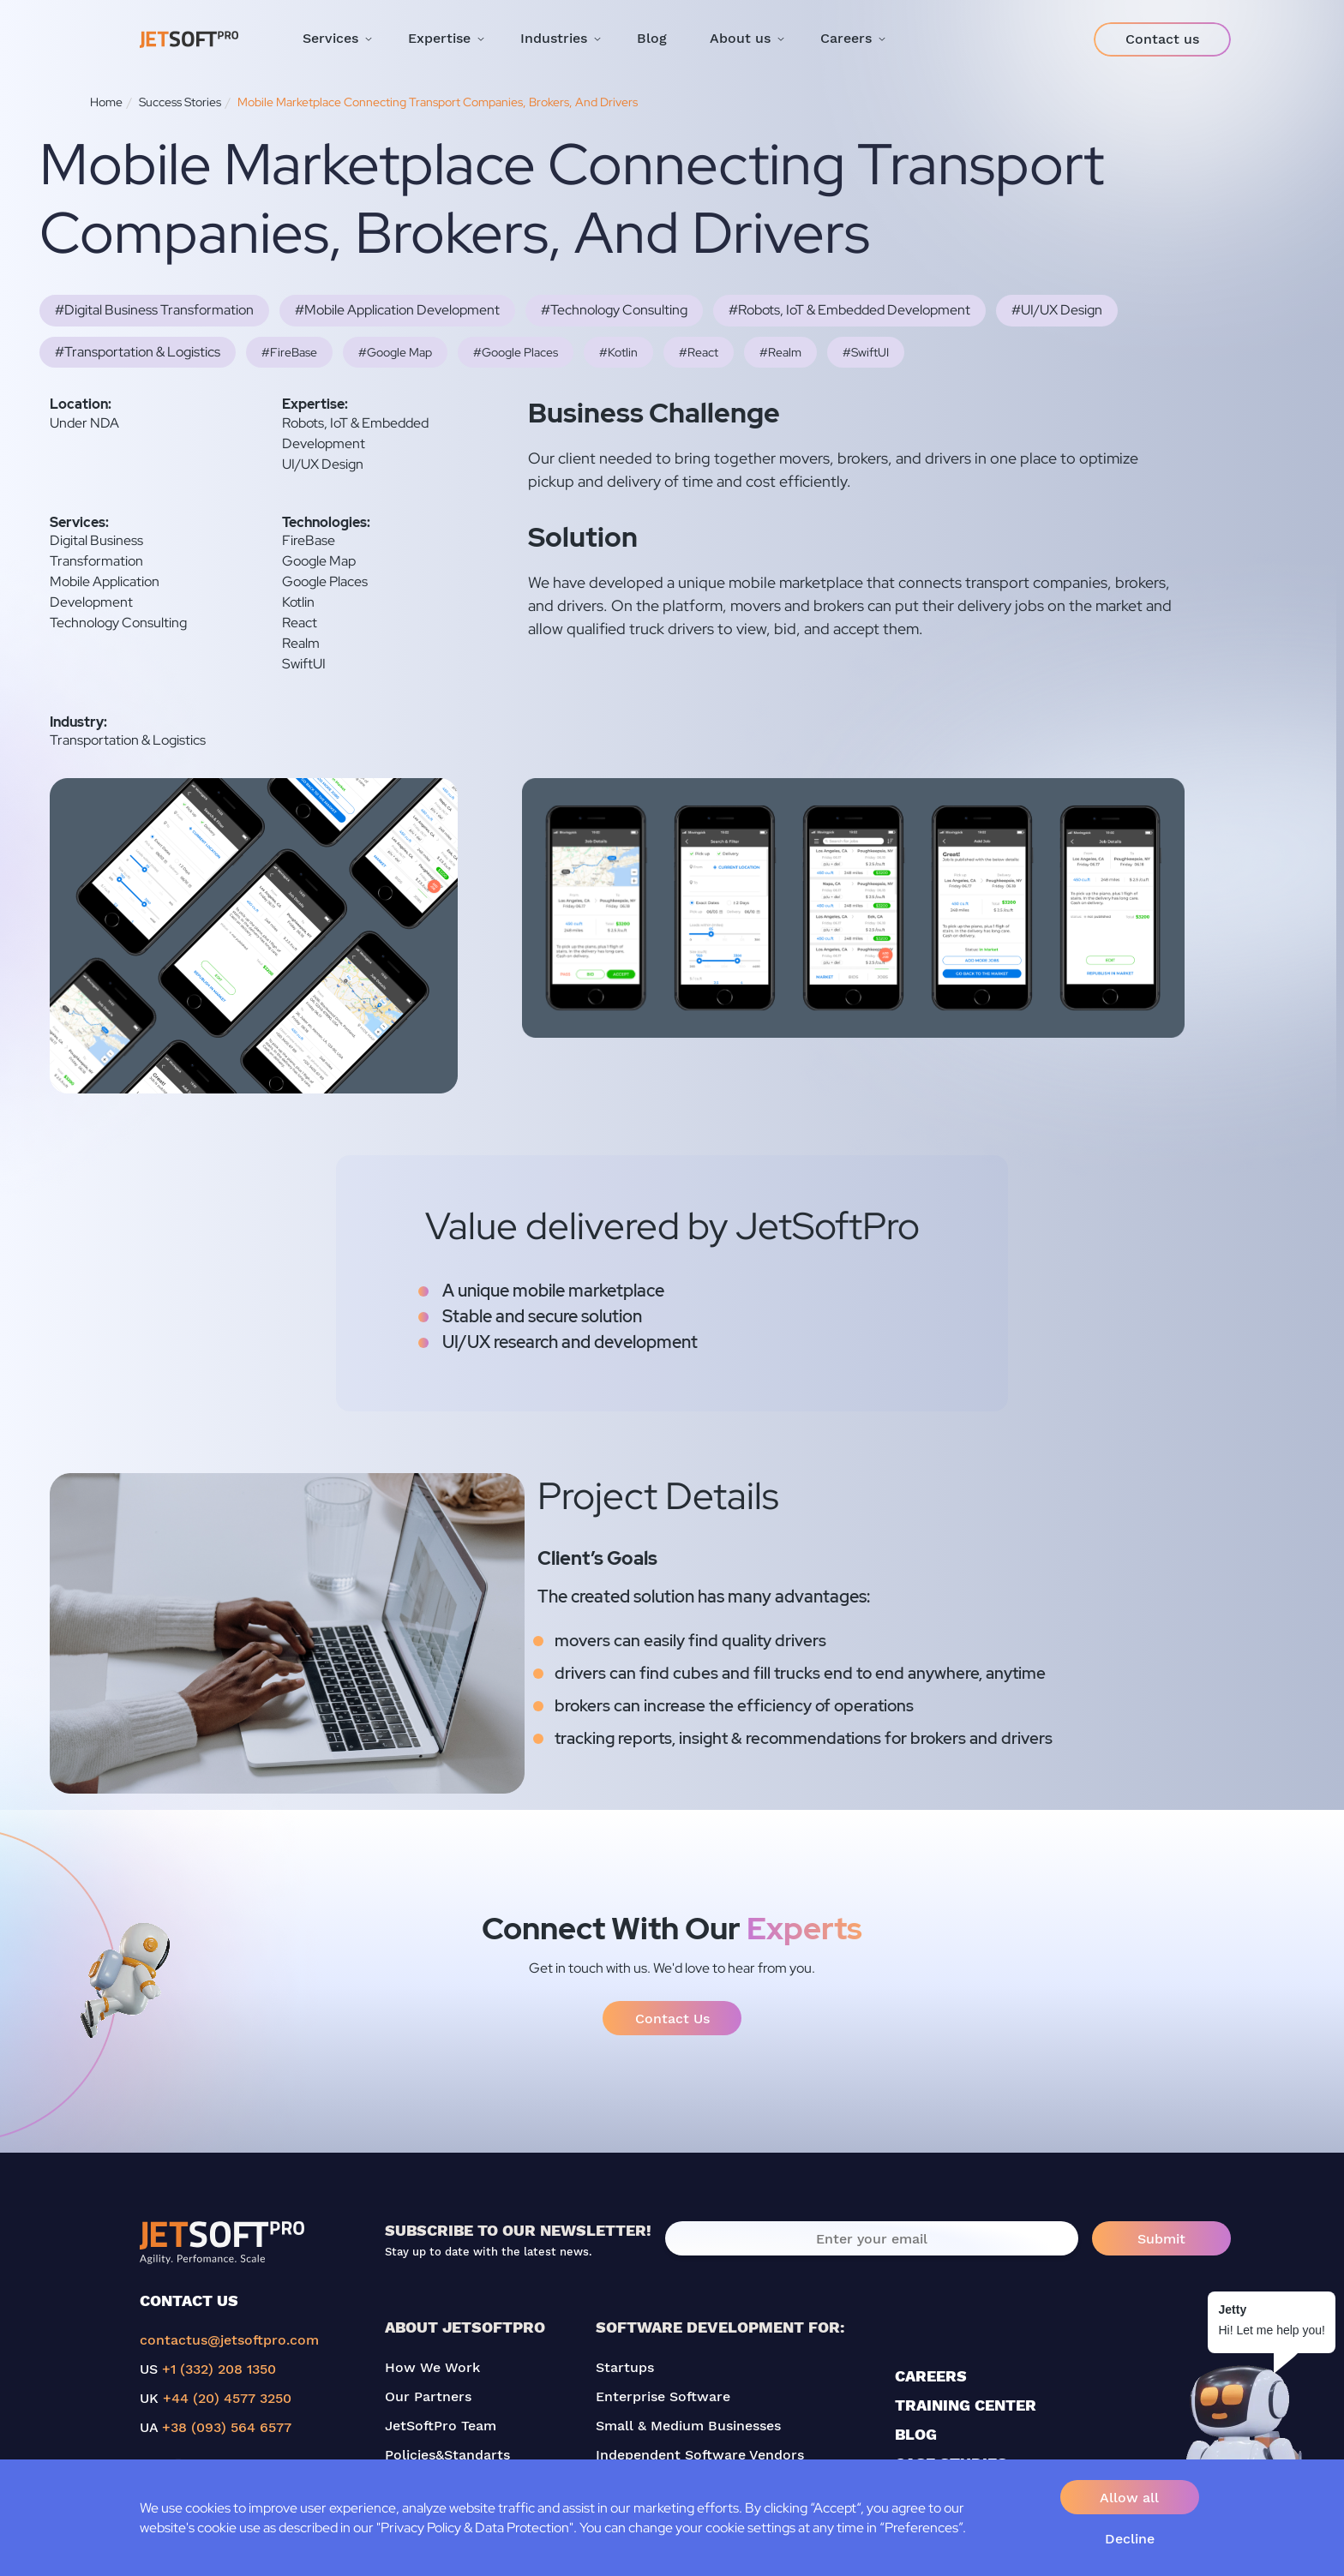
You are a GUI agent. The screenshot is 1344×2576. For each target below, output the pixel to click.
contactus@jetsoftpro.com (229, 2340)
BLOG (916, 2434)
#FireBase (289, 352)
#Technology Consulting (614, 310)
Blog (652, 38)
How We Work (432, 2367)
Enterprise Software (663, 2396)
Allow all (1129, 2497)
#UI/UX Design (1056, 310)
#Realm (780, 352)
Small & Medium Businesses (688, 2425)
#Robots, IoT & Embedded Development (849, 310)
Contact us (1162, 39)
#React (698, 352)
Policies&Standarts (447, 2455)
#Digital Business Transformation (154, 310)
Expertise (439, 38)
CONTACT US (189, 2300)
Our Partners (428, 2396)
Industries (553, 38)
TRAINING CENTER (965, 2405)
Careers (846, 38)
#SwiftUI (866, 352)
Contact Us (672, 2018)
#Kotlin (618, 352)
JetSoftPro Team (440, 2425)
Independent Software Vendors (700, 2455)
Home (106, 102)
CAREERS (931, 2376)
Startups (625, 2367)
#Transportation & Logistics (137, 352)
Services (330, 38)
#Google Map (395, 352)
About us (740, 38)
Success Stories (180, 102)
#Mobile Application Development (397, 310)
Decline (1130, 2539)
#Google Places (515, 352)
